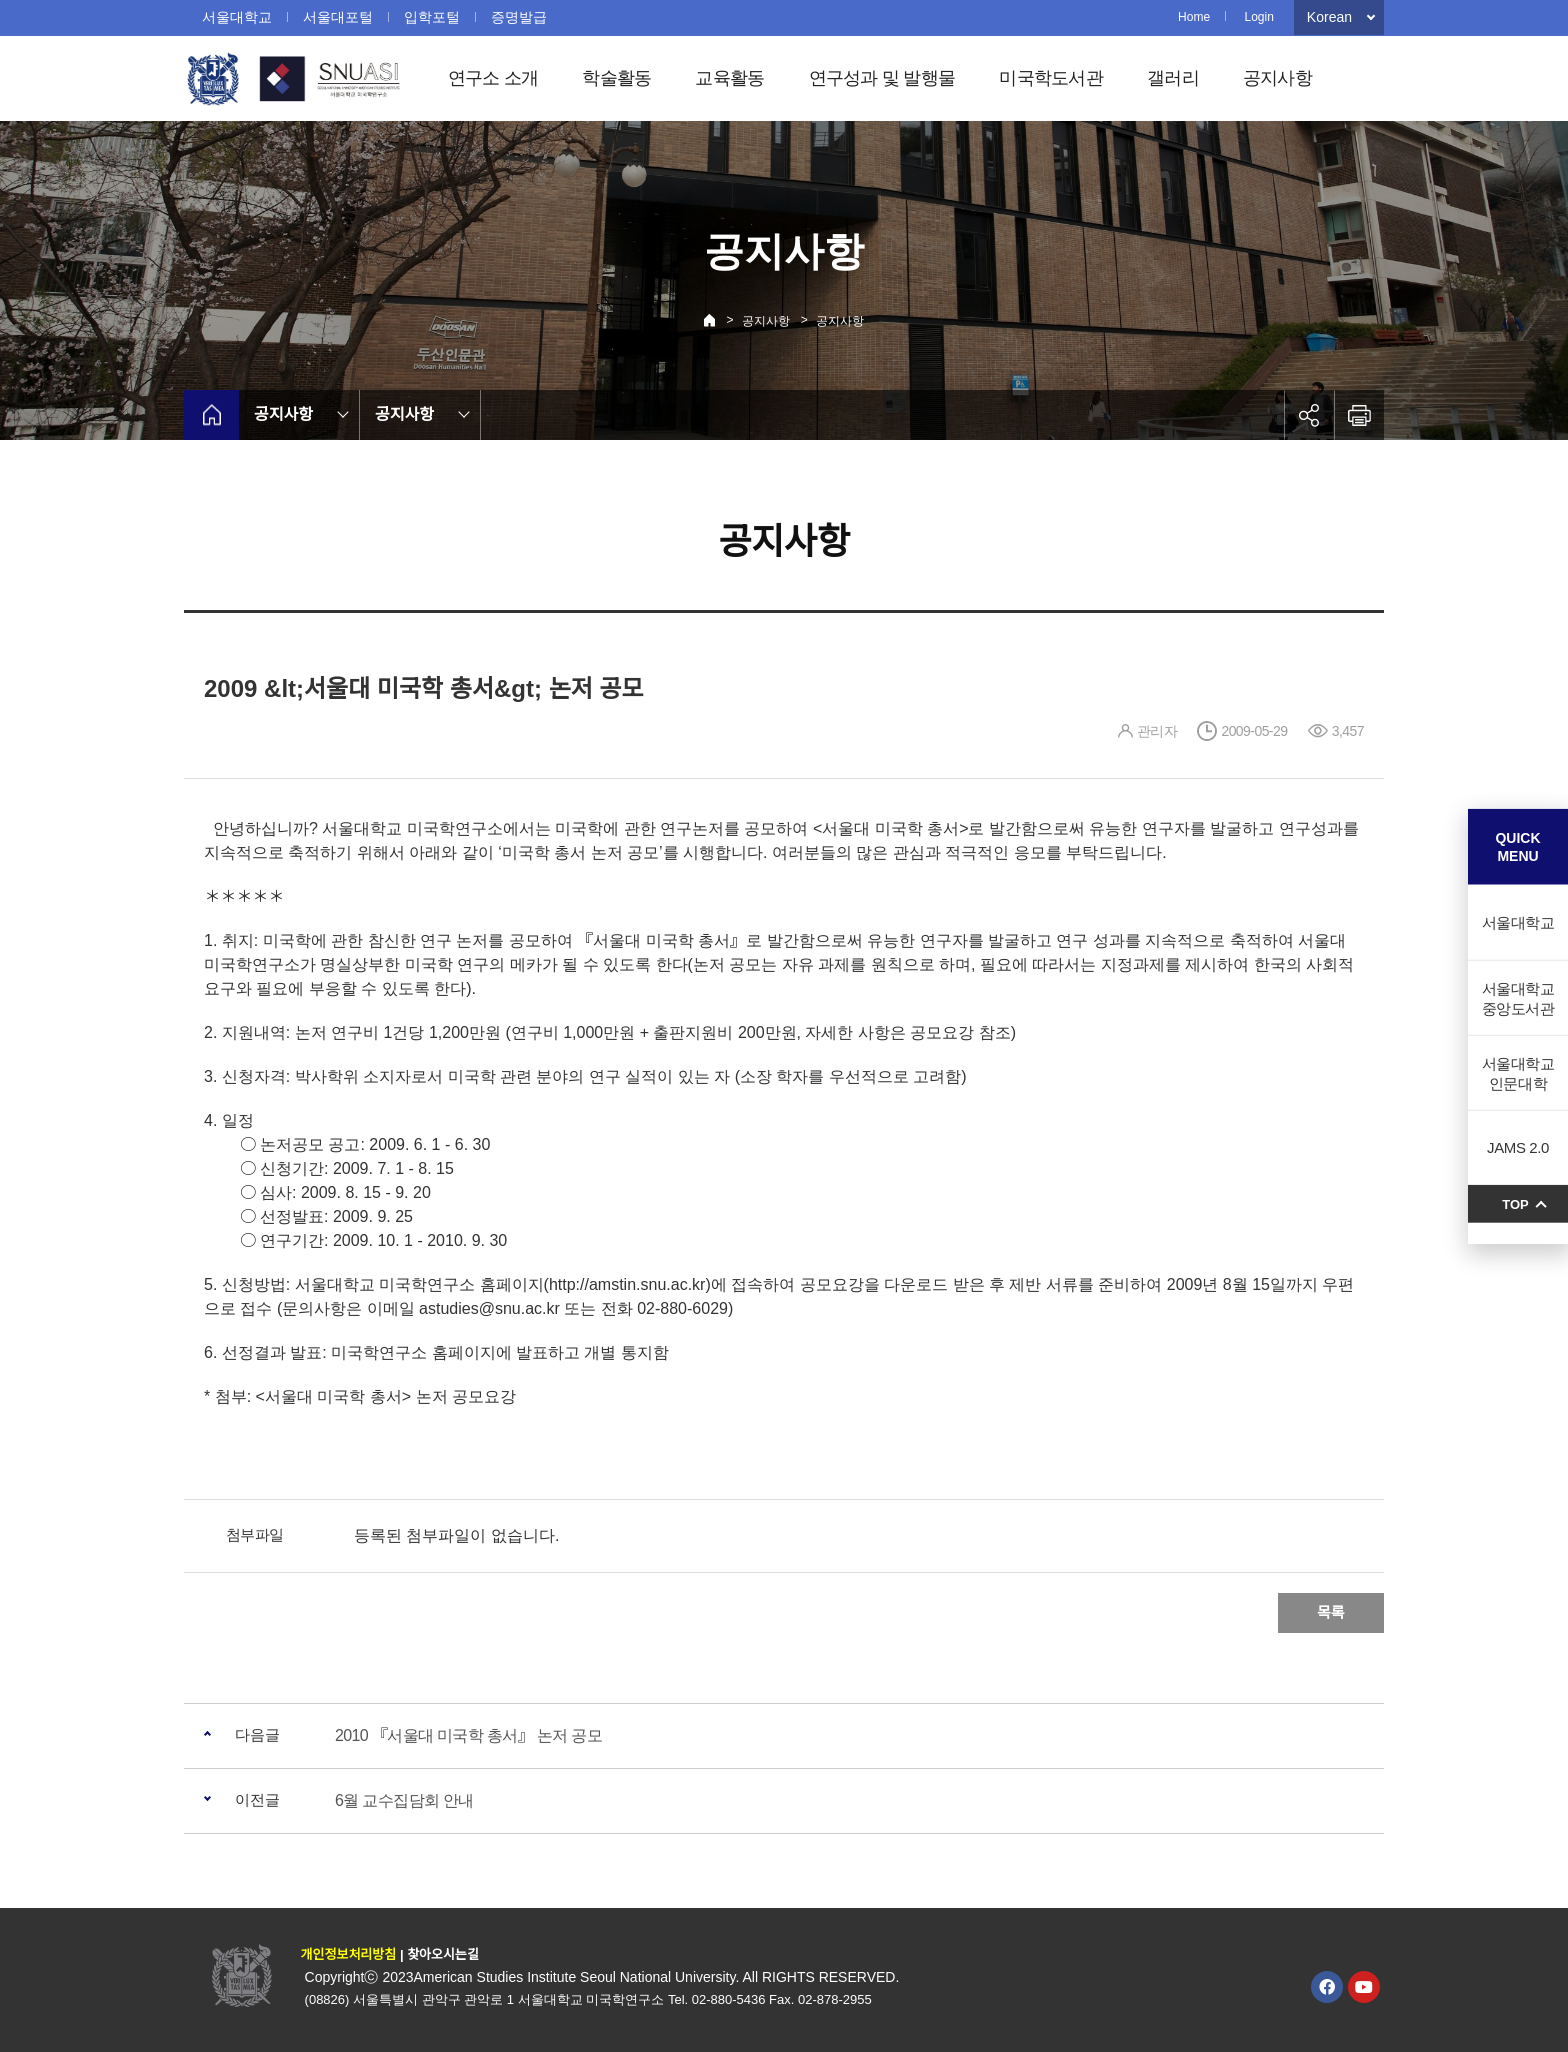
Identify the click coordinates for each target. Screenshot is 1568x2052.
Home (1194, 17)
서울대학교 (237, 17)
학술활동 (616, 78)
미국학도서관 (1051, 78)
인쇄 (1359, 415)
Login (1258, 17)
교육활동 (729, 78)
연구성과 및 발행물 (882, 78)
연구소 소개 (493, 78)
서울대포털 (338, 17)
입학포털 (432, 17)
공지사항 (1277, 78)
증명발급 (519, 17)
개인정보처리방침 (349, 1954)
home (211, 415)
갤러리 (1173, 78)
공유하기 (1309, 415)
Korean (1329, 17)
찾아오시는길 (443, 1954)
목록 (1331, 1612)
